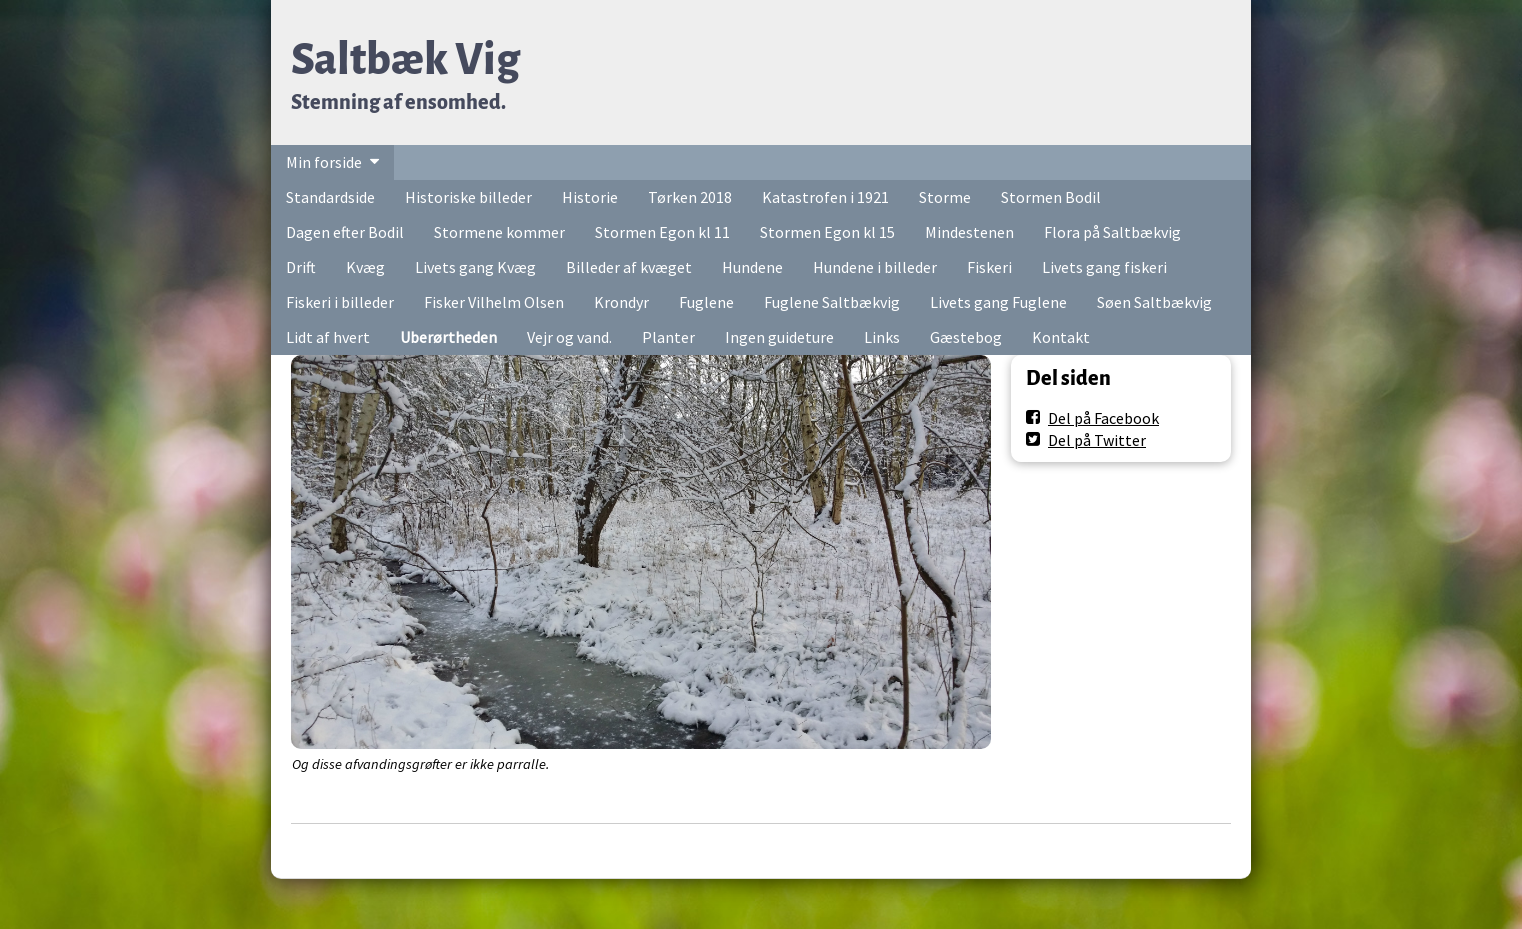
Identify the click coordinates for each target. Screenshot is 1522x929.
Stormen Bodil (1051, 197)
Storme (945, 197)
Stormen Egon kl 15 (827, 232)
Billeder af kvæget (629, 267)
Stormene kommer (499, 232)
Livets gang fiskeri (1104, 267)
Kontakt (1061, 337)
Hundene (752, 267)
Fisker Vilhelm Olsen (494, 302)
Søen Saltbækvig (1154, 302)
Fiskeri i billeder (340, 302)
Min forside (324, 162)
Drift (301, 267)
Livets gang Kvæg (475, 267)
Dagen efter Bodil (345, 232)
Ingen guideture (779, 337)
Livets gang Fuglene (998, 302)
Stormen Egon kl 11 (662, 232)
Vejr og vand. (569, 337)
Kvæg (365, 267)
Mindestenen (969, 232)
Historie (590, 197)
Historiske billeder (468, 197)
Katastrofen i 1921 (825, 197)
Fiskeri (989, 267)
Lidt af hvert (328, 337)
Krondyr (621, 302)
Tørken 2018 (690, 197)
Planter (668, 337)
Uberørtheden (448, 337)
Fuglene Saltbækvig (832, 302)
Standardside (330, 197)
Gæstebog (966, 337)
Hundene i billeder (875, 267)
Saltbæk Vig (405, 59)
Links (882, 337)
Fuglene (706, 302)
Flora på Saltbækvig (1112, 232)
